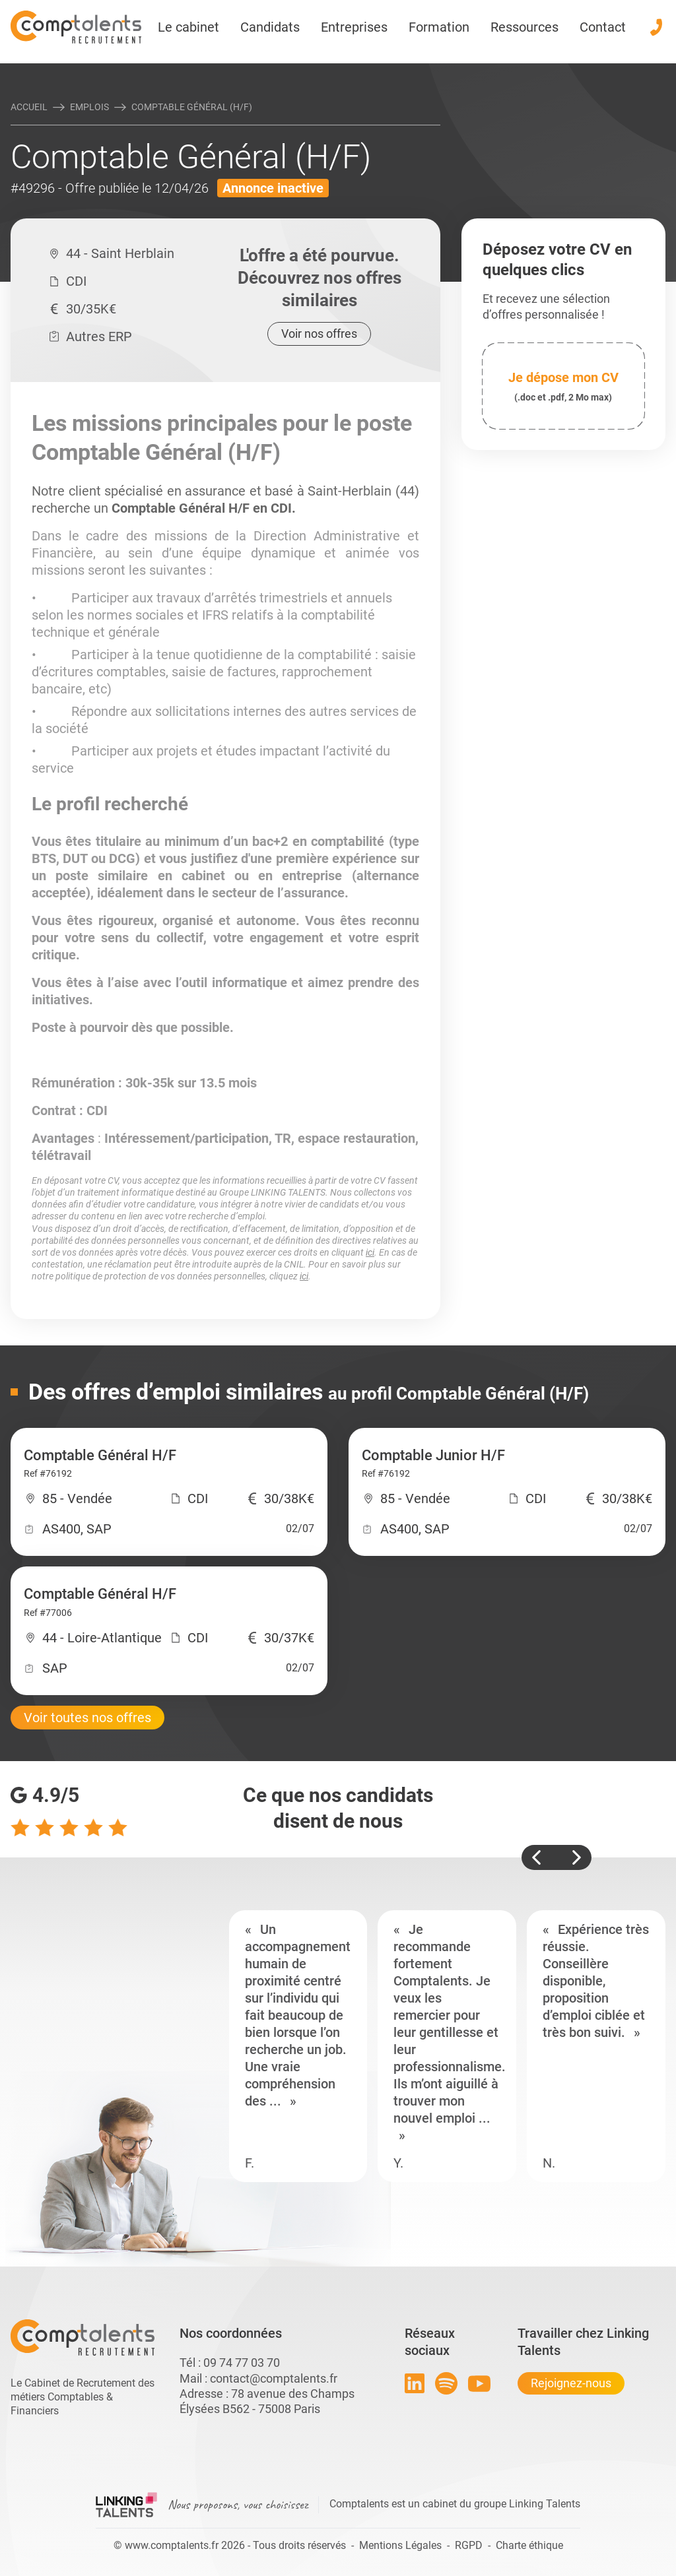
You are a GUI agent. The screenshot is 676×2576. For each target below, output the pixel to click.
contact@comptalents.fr (273, 2378)
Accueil (29, 107)
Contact (603, 27)
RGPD (469, 2545)
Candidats (270, 27)
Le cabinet (188, 27)
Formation (439, 27)
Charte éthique (529, 2545)
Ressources (524, 27)
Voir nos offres (319, 333)
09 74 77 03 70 (241, 2362)
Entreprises (354, 27)
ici (370, 1252)
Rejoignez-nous (571, 2383)
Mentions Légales (400, 2545)
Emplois (89, 107)
